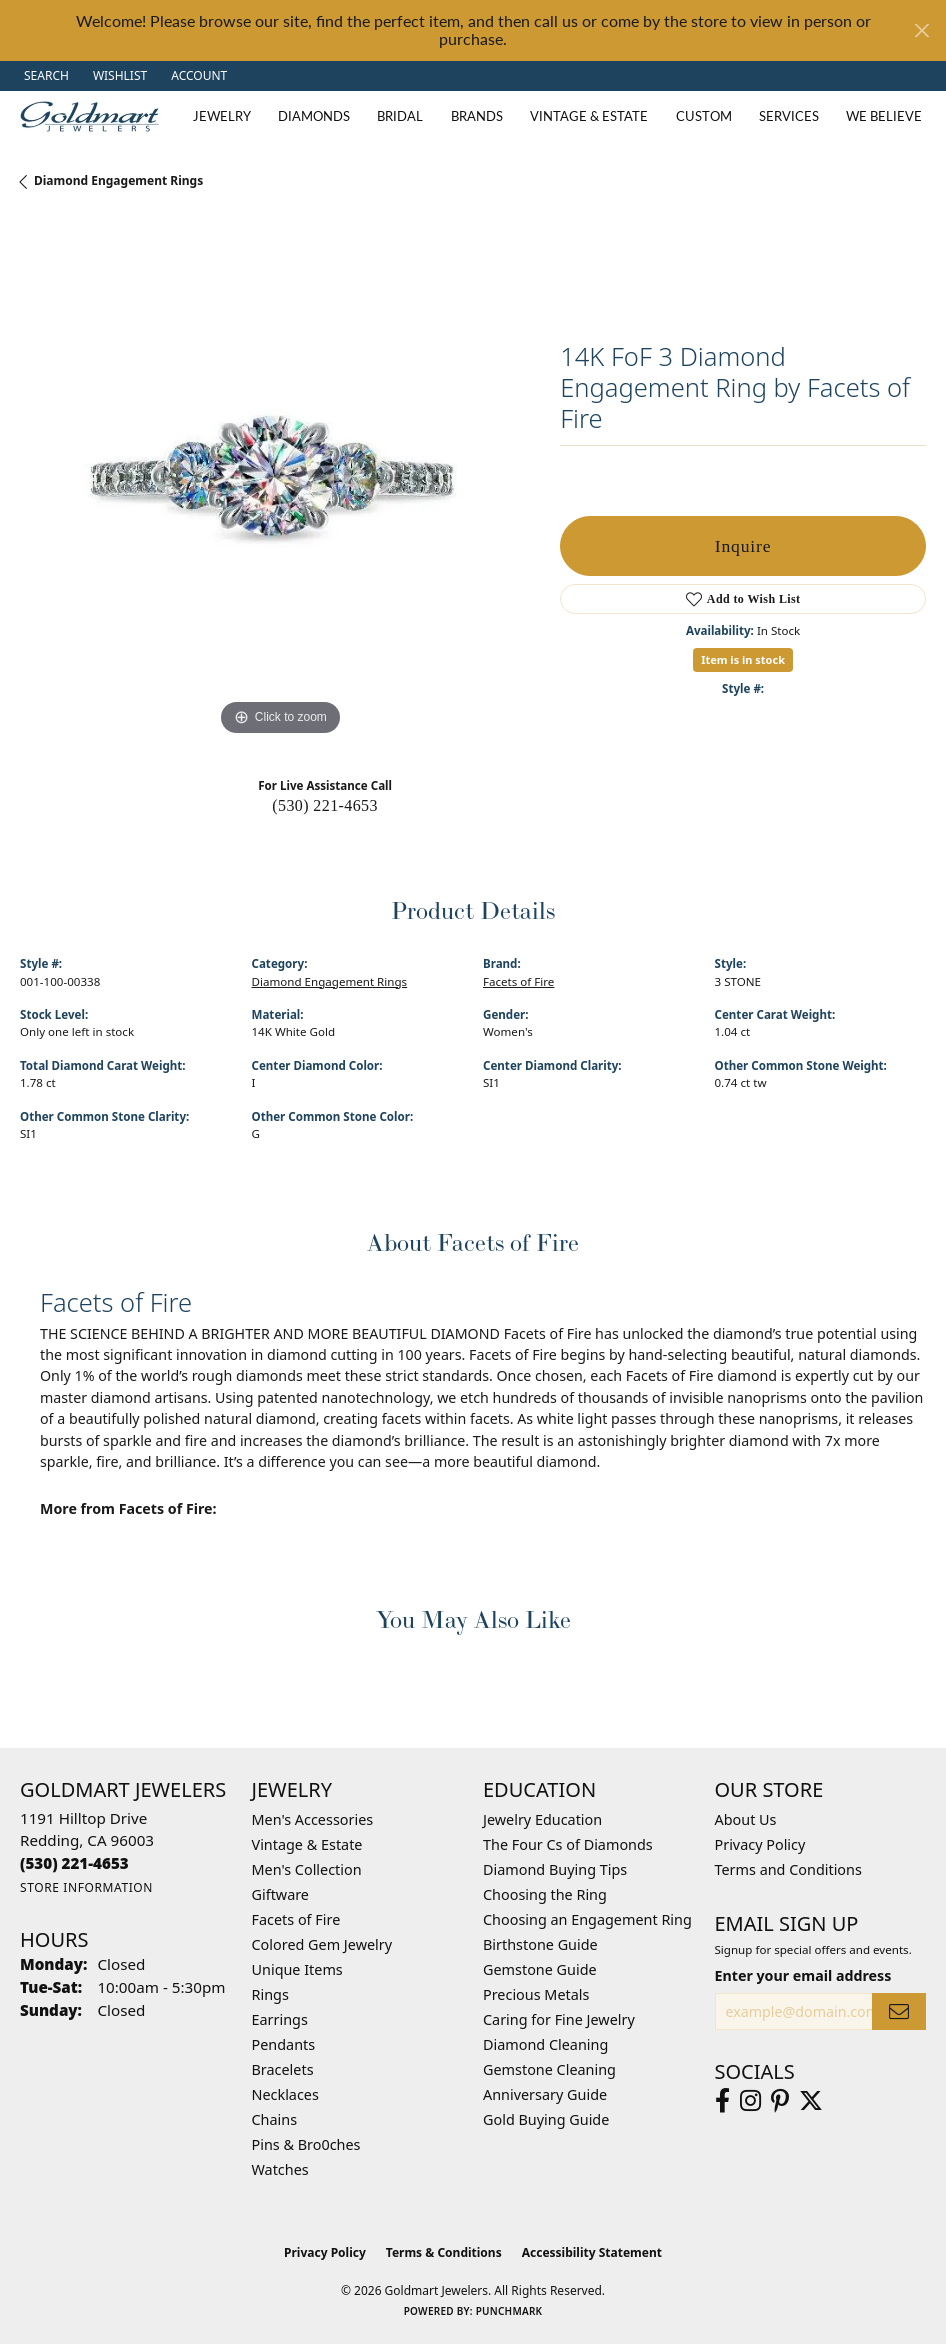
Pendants (284, 2044)
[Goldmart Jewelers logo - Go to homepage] (94, 116)
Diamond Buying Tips (555, 1869)
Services (789, 116)
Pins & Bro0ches (306, 2144)
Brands (477, 116)
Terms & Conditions (444, 2252)
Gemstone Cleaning (549, 2069)
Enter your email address (803, 1975)
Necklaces (285, 2094)
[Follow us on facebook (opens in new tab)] (722, 2101)
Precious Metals (536, 1994)
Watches (280, 2169)
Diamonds (314, 116)
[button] (44, 76)
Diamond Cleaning (545, 2044)
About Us (746, 1819)
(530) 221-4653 (325, 805)
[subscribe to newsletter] (899, 2011)
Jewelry (222, 116)
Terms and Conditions (788, 1869)
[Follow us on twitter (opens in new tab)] (811, 2101)
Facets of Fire (518, 981)
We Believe (884, 116)
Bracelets (283, 2069)
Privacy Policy (760, 1844)
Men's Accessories (313, 1819)
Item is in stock (743, 659)
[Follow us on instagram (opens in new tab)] (750, 2101)
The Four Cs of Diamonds (568, 1844)
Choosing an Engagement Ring (587, 1919)
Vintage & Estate (589, 116)
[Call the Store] (74, 1863)
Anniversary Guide (545, 2094)
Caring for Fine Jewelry (559, 2019)
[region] (280, 481)
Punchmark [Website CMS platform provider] (509, 2311)
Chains (275, 2119)
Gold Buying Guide (546, 2119)
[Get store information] (86, 1887)
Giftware (281, 1894)
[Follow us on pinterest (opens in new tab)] (780, 2101)
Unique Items (297, 1969)
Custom (704, 116)
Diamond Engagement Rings (118, 180)
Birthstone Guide (540, 1944)
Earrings (280, 2019)
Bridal (400, 116)
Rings (270, 1994)
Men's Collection (307, 1869)
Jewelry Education (542, 1819)
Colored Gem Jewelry (322, 1944)
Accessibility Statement (592, 2252)
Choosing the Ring (545, 1894)
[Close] (921, 30)
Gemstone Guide (540, 1969)
